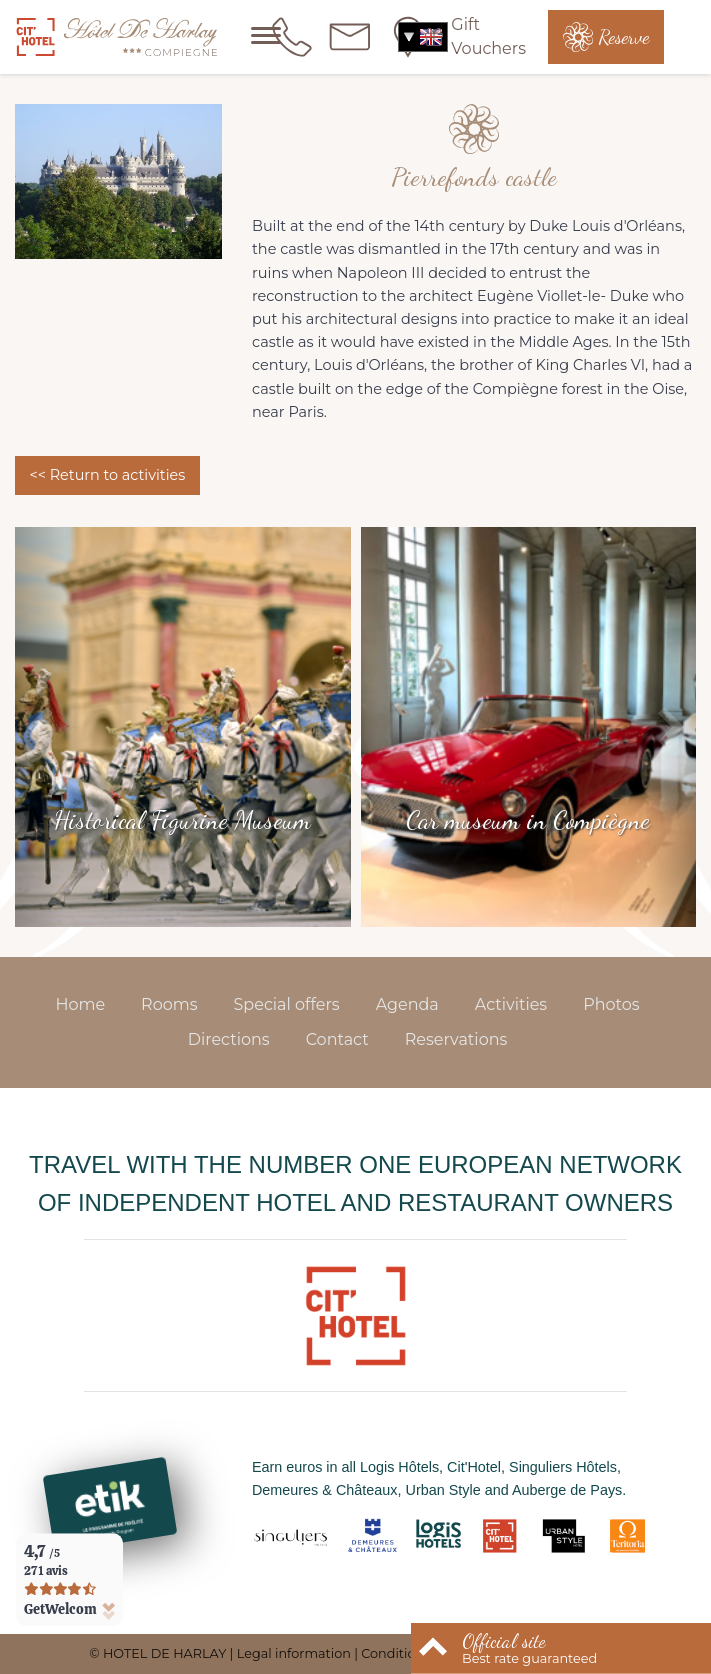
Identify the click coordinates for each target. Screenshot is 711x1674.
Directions (229, 1039)
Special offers (287, 1004)
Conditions (395, 1653)
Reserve (623, 37)
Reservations (456, 1039)
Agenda (407, 1004)
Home (80, 1004)
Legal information (294, 1653)
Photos (611, 1004)
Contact (337, 1039)
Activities (511, 1004)
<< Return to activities (107, 475)
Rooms (169, 1004)
